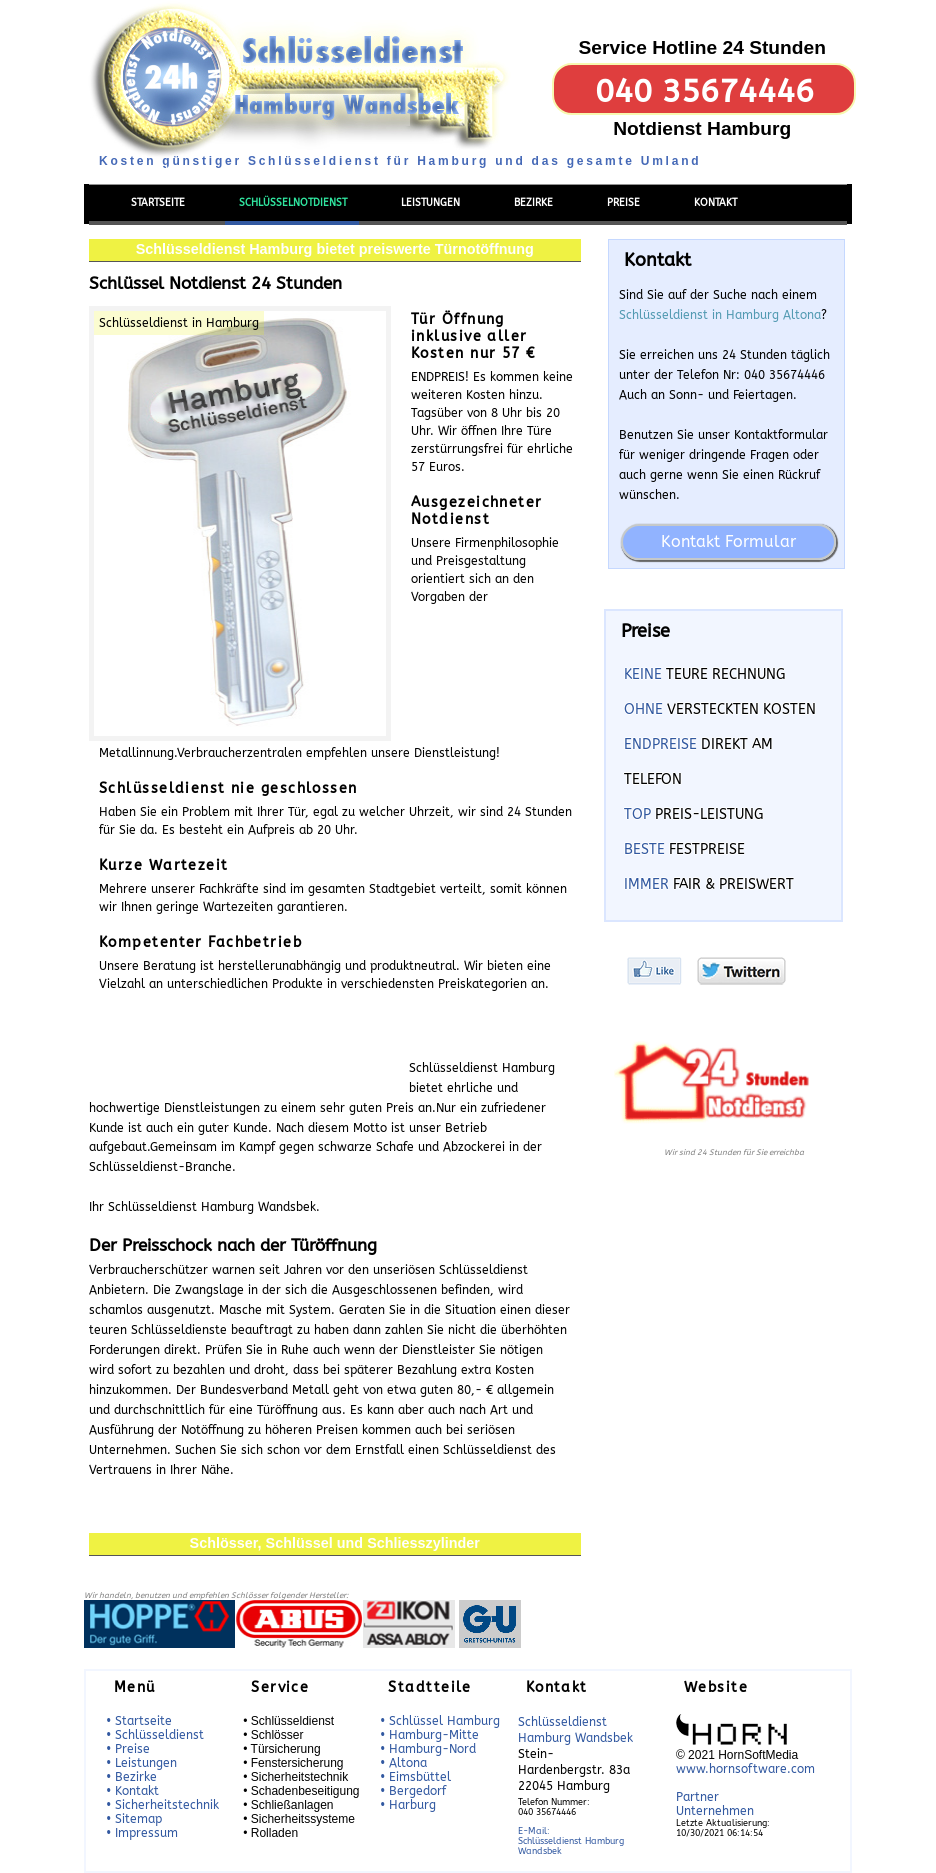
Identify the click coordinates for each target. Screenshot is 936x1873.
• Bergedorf (413, 1791)
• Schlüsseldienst (155, 1735)
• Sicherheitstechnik (162, 1805)
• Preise (128, 1749)
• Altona (403, 1763)
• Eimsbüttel (415, 1777)
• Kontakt (132, 1791)
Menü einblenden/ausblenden (168, 172)
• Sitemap (134, 1819)
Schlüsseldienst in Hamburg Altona (720, 315)
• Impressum (142, 1833)
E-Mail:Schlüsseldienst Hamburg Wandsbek (571, 1841)
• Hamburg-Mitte (429, 1735)
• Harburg (408, 1805)
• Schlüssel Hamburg (440, 1721)
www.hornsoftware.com (745, 1769)
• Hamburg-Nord (428, 1749)
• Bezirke (131, 1777)
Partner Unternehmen (715, 1804)
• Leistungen (141, 1763)
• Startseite (139, 1721)
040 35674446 (704, 91)
